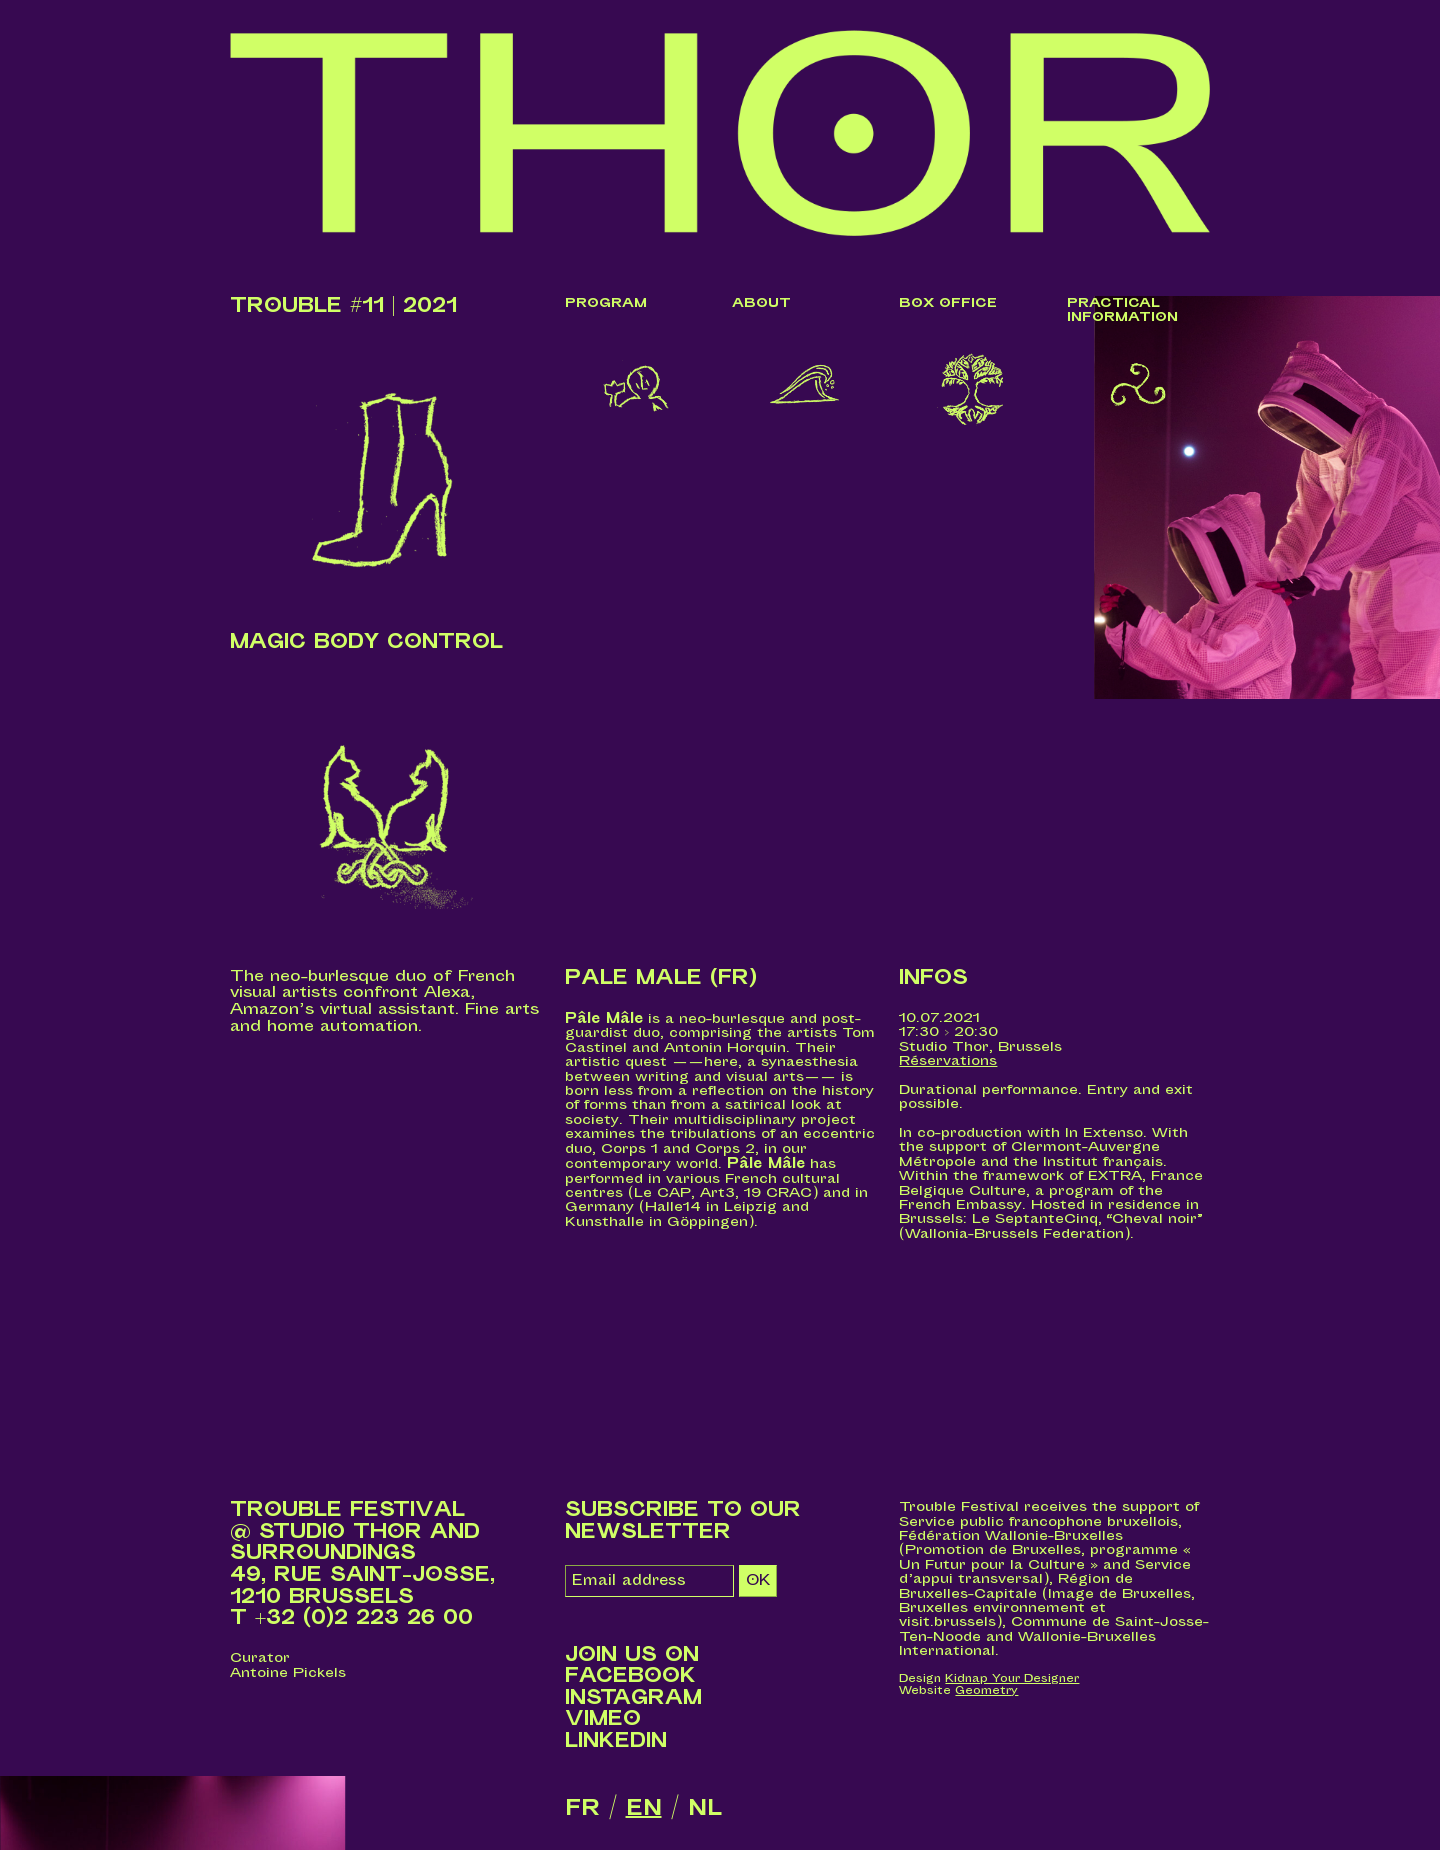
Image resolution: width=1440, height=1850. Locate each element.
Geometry (986, 1690)
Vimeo (603, 1719)
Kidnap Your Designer (1012, 1678)
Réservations (948, 1060)
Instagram (633, 1698)
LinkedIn (616, 1741)
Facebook (630, 1676)
